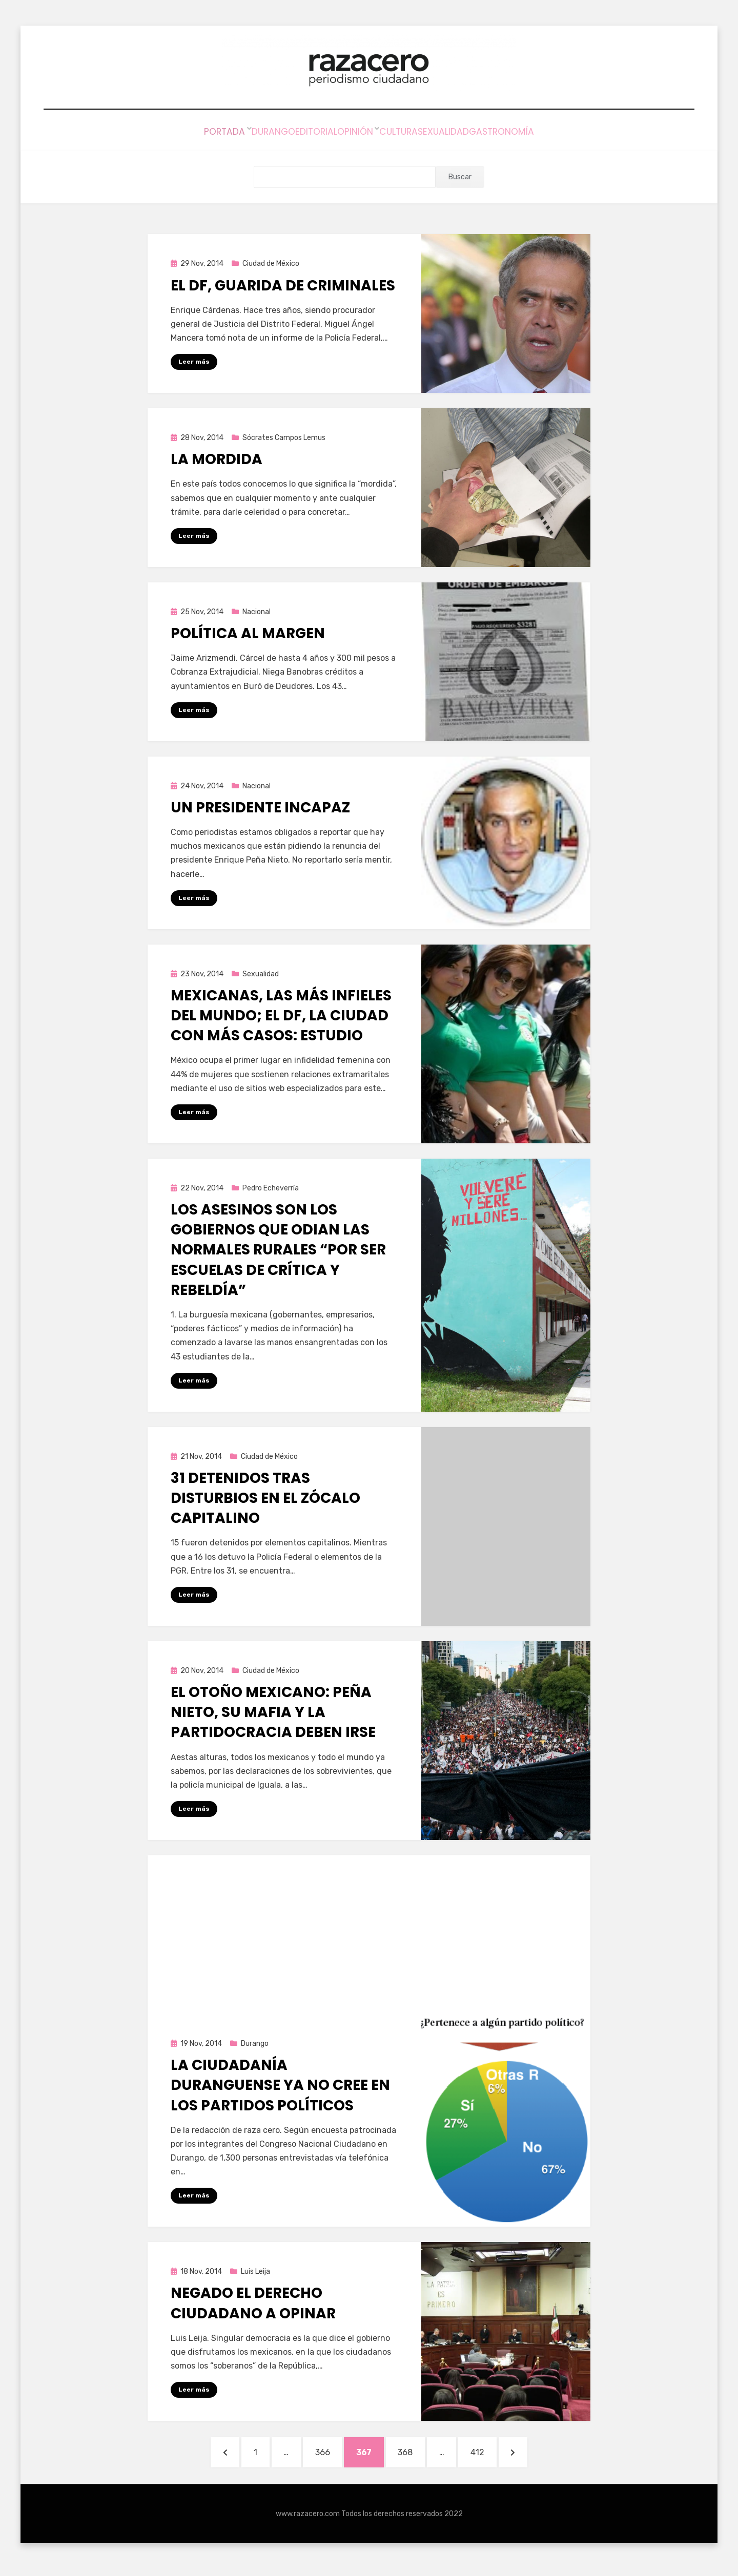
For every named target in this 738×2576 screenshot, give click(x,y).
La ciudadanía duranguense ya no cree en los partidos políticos (280, 2088)
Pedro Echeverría (270, 1189)
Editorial (299, 133)
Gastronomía (542, 133)
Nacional (256, 612)
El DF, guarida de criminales (283, 285)
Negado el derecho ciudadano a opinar (253, 2306)
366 (324, 2455)
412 (499, 2455)
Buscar (459, 176)
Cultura (408, 133)
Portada (184, 133)
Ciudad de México (270, 263)
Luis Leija (255, 2274)
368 (417, 2455)
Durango (240, 133)
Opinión (354, 133)
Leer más (194, 361)
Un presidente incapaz (260, 808)
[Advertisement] (369, 1929)
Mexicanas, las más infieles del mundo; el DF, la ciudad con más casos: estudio (281, 1016)
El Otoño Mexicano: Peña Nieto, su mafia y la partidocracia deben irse (273, 1714)
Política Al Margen (248, 633)
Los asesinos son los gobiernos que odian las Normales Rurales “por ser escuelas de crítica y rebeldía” (278, 1251)
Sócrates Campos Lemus (283, 437)
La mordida (216, 459)
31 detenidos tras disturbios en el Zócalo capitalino (265, 1500)
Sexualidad (469, 133)
